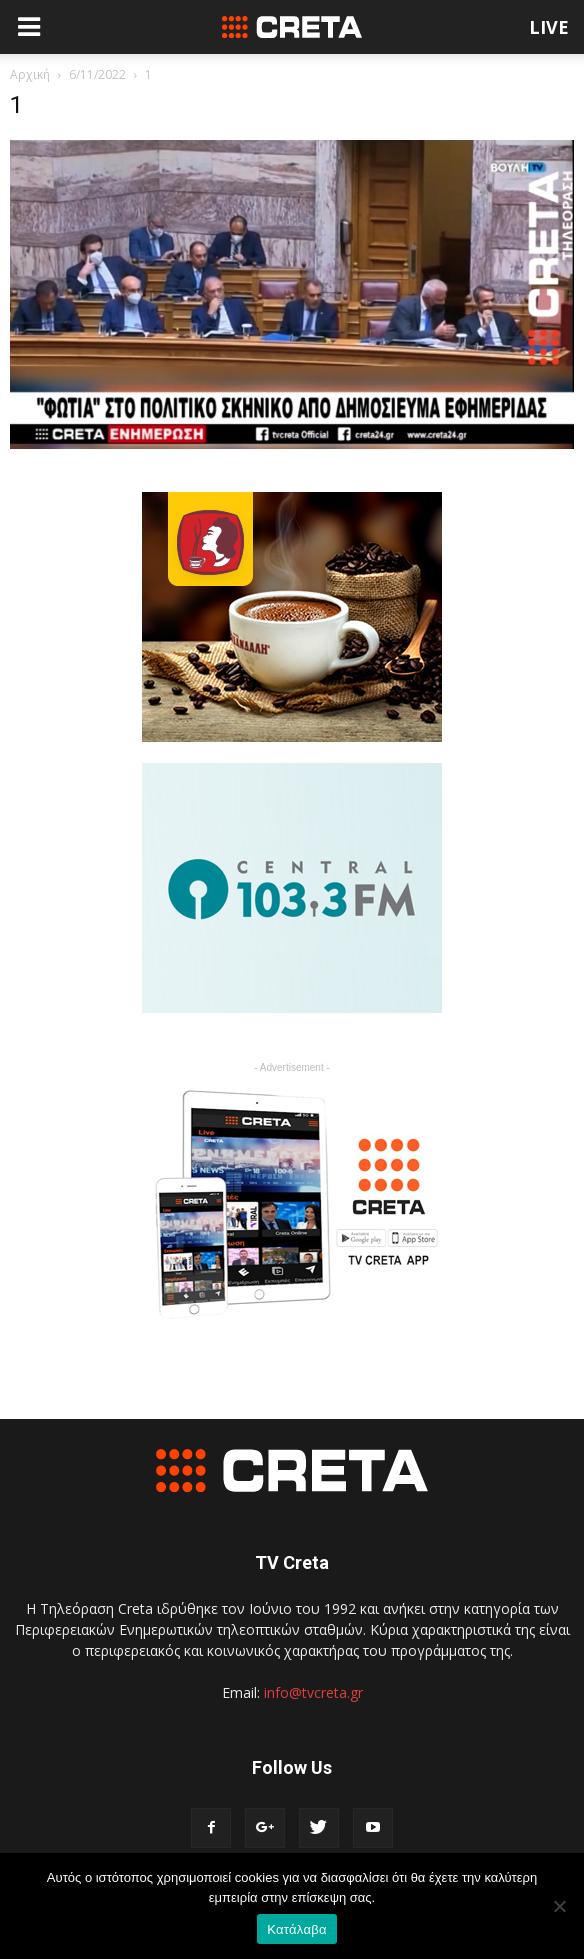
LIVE (549, 27)
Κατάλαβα (296, 1929)
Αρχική (30, 74)
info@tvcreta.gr (313, 1692)
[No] (559, 1906)
